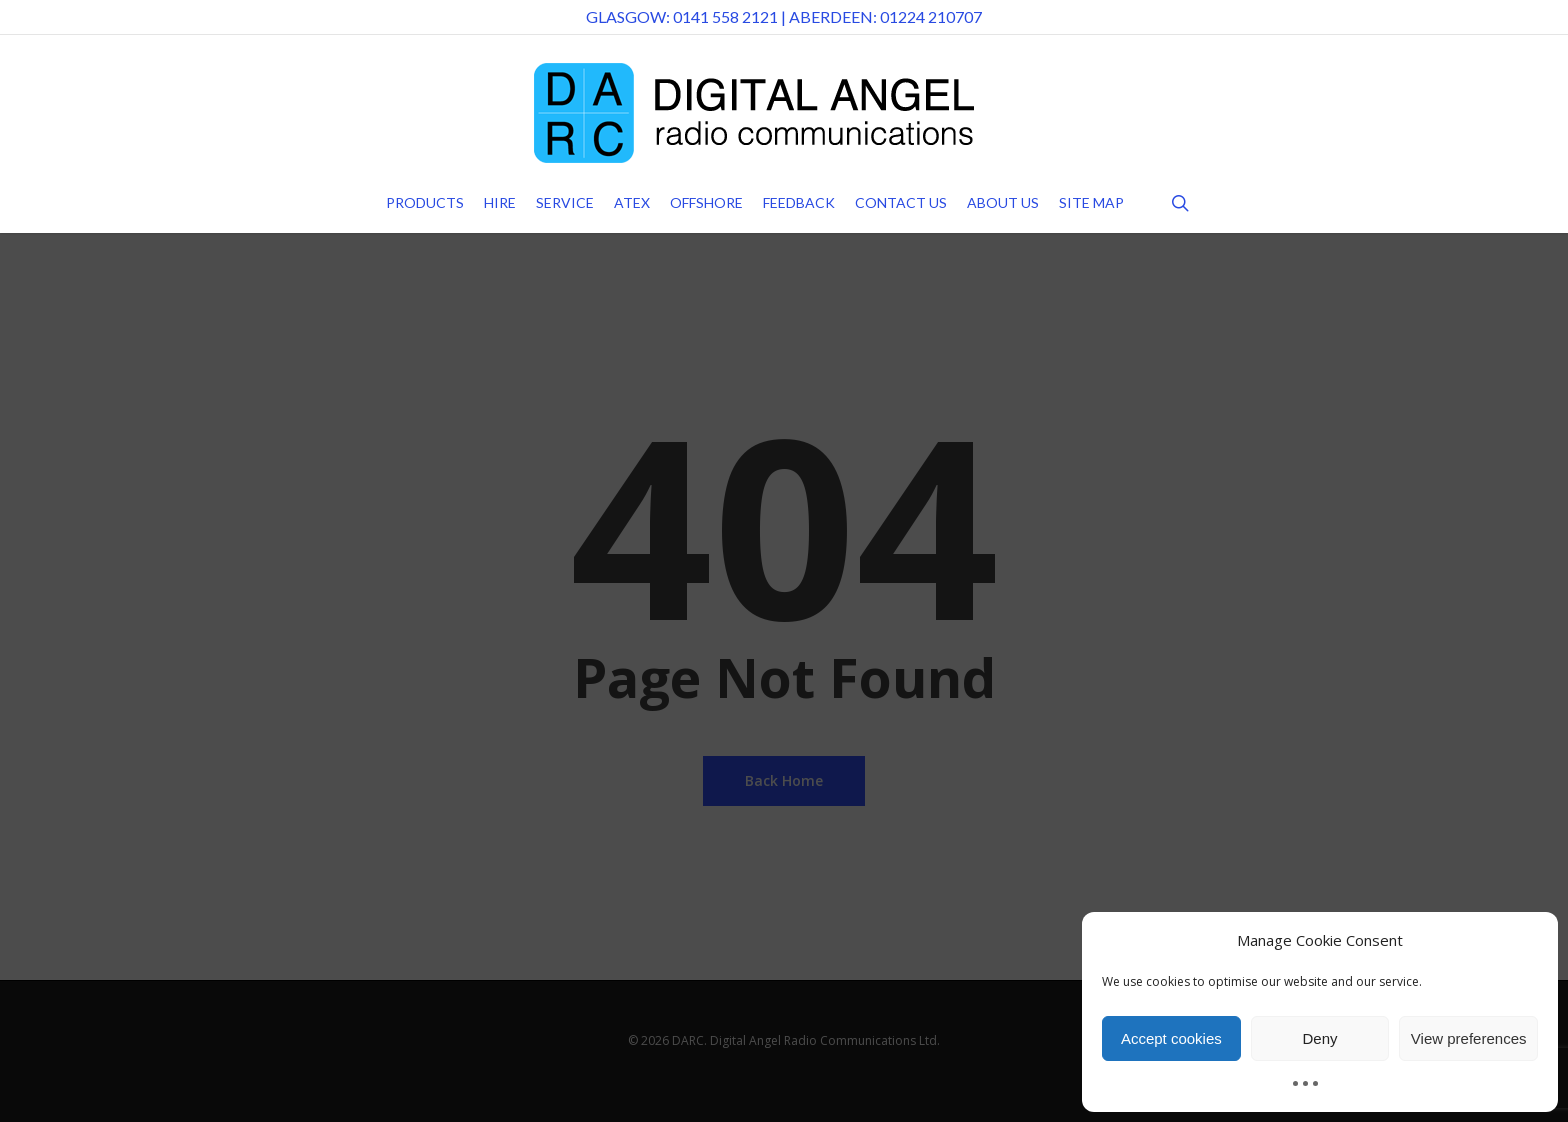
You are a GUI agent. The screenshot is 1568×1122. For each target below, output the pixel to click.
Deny (1319, 1038)
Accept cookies (1171, 1038)
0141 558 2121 (725, 16)
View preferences (1469, 1038)
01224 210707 (931, 16)
